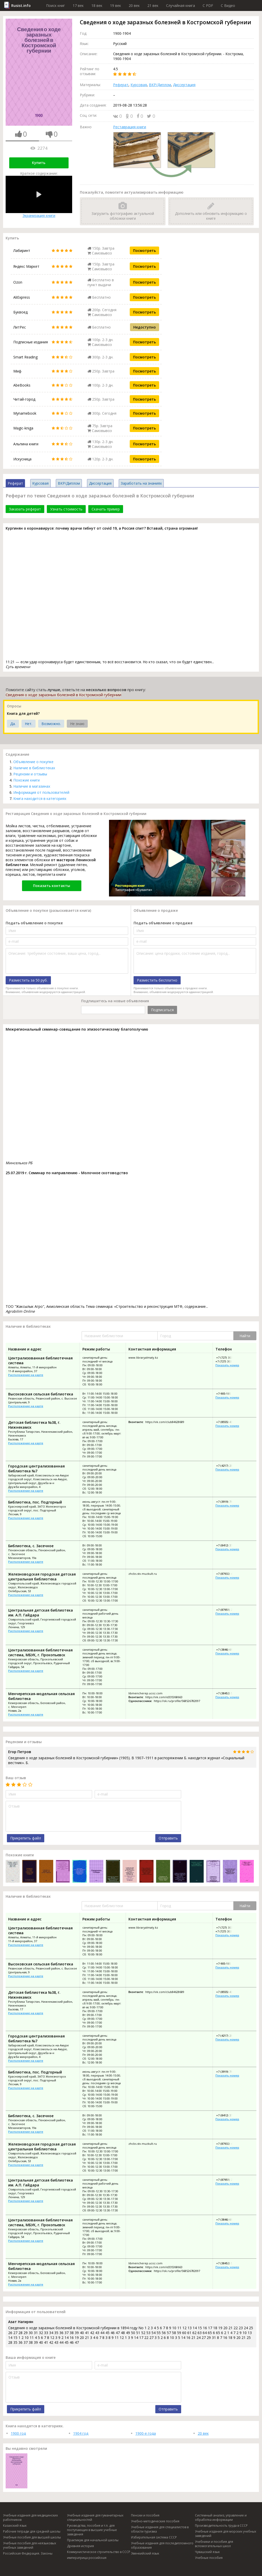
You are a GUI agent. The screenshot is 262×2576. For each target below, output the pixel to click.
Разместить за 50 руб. (28, 980)
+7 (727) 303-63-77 (228, 1357)
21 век (152, 5)
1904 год (80, 2433)
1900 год (18, 2433)
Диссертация (184, 84)
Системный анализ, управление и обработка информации (221, 2517)
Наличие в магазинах (31, 786)
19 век (115, 5)
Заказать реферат (25, 509)
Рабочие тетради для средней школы (31, 2531)
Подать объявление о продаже (163, 922)
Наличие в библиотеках (34, 767)
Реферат (120, 84)
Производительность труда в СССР (221, 2525)
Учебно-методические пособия (155, 2521)
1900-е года (145, 2433)
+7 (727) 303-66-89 (227, 1361)
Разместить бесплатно (157, 980)
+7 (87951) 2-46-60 (228, 1610)
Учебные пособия (209, 2558)
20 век (134, 5)
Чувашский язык (207, 2552)
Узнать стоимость (66, 509)
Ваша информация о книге (31, 2357)
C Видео (228, 5)
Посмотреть (144, 250)
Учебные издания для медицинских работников (30, 2517)
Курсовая (138, 84)
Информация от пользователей (41, 792)
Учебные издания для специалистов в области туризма (160, 2529)
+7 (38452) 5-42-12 (228, 1693)
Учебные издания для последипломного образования (162, 2545)
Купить (38, 162)
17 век (78, 5)
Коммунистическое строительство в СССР (98, 2552)
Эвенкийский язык (145, 2553)
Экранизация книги (39, 197)
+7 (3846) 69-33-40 (228, 1649)
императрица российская (86, 2558)
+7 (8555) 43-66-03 (228, 1422)
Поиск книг (55, 5)
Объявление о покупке (33, 761)
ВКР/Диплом (160, 84)
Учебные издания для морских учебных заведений (225, 2533)
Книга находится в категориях (39, 798)
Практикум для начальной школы (92, 2540)
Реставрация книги (129, 126)
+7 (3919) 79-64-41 (228, 1501)
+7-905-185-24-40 (227, 1393)
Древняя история (80, 2546)
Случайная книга (180, 5)
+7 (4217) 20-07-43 (228, 1465)
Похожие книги (26, 780)
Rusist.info (21, 5)
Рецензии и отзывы (30, 774)
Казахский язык (15, 2525)
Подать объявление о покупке (34, 922)
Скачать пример (106, 509)
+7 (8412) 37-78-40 (228, 1545)
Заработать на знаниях (141, 483)
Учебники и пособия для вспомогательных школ (214, 2543)
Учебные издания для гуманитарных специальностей (95, 2517)
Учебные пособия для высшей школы (32, 2537)
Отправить (168, 1838)
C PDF (208, 5)
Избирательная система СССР (154, 2537)
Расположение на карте (25, 1375)
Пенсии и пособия (145, 2515)
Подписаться (162, 1009)
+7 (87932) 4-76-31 (228, 1574)
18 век (96, 5)
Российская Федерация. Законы (27, 2553)
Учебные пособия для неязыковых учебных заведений (29, 2545)
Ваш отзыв (16, 1777)
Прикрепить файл (25, 1838)
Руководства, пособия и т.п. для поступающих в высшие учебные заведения (92, 2529)
